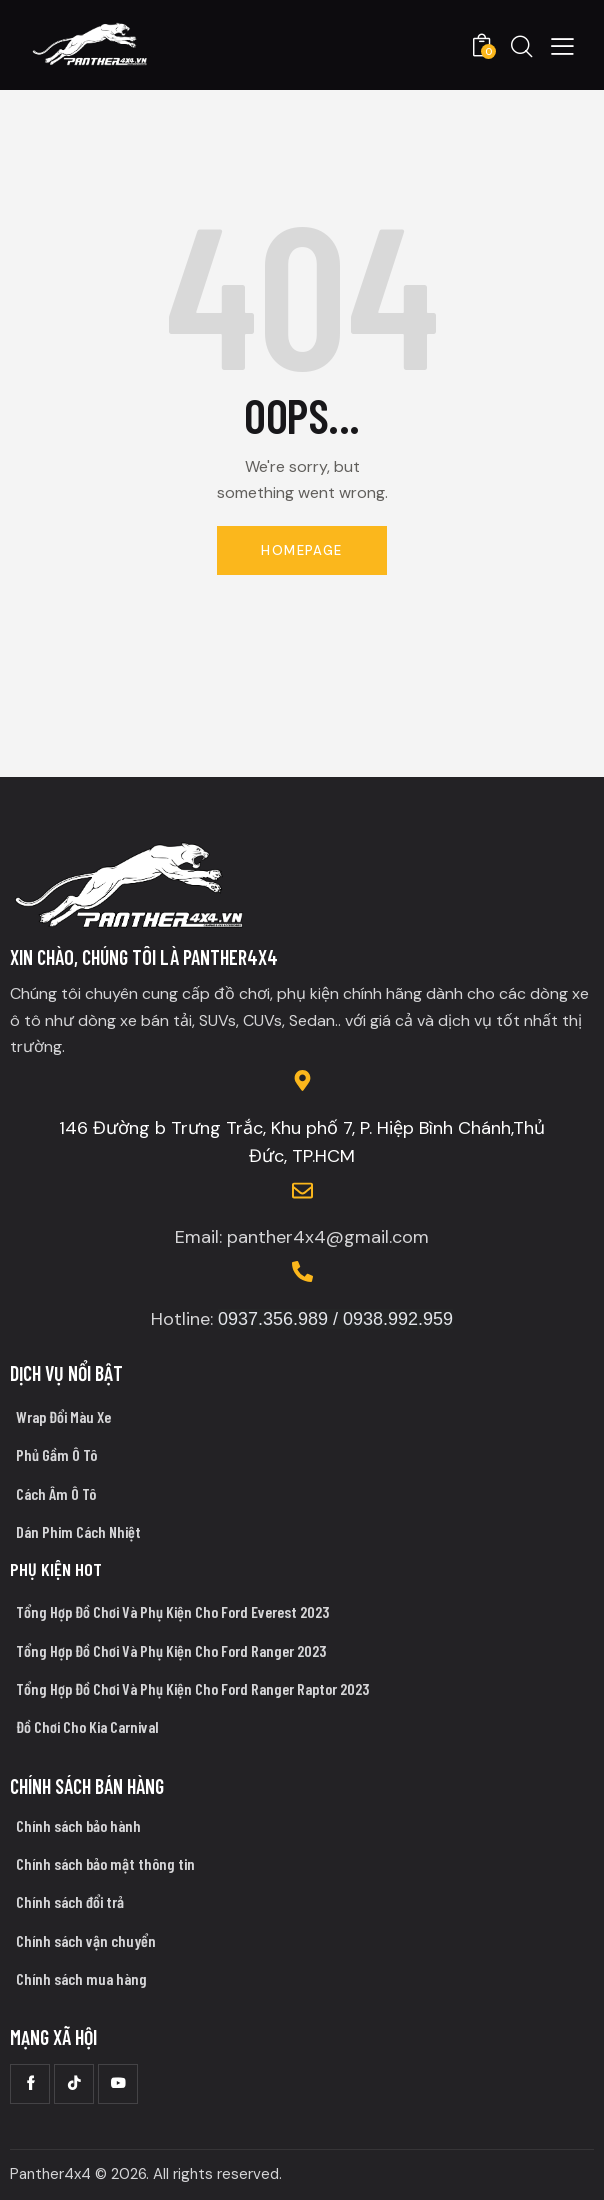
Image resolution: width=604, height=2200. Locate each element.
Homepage (301, 550)
